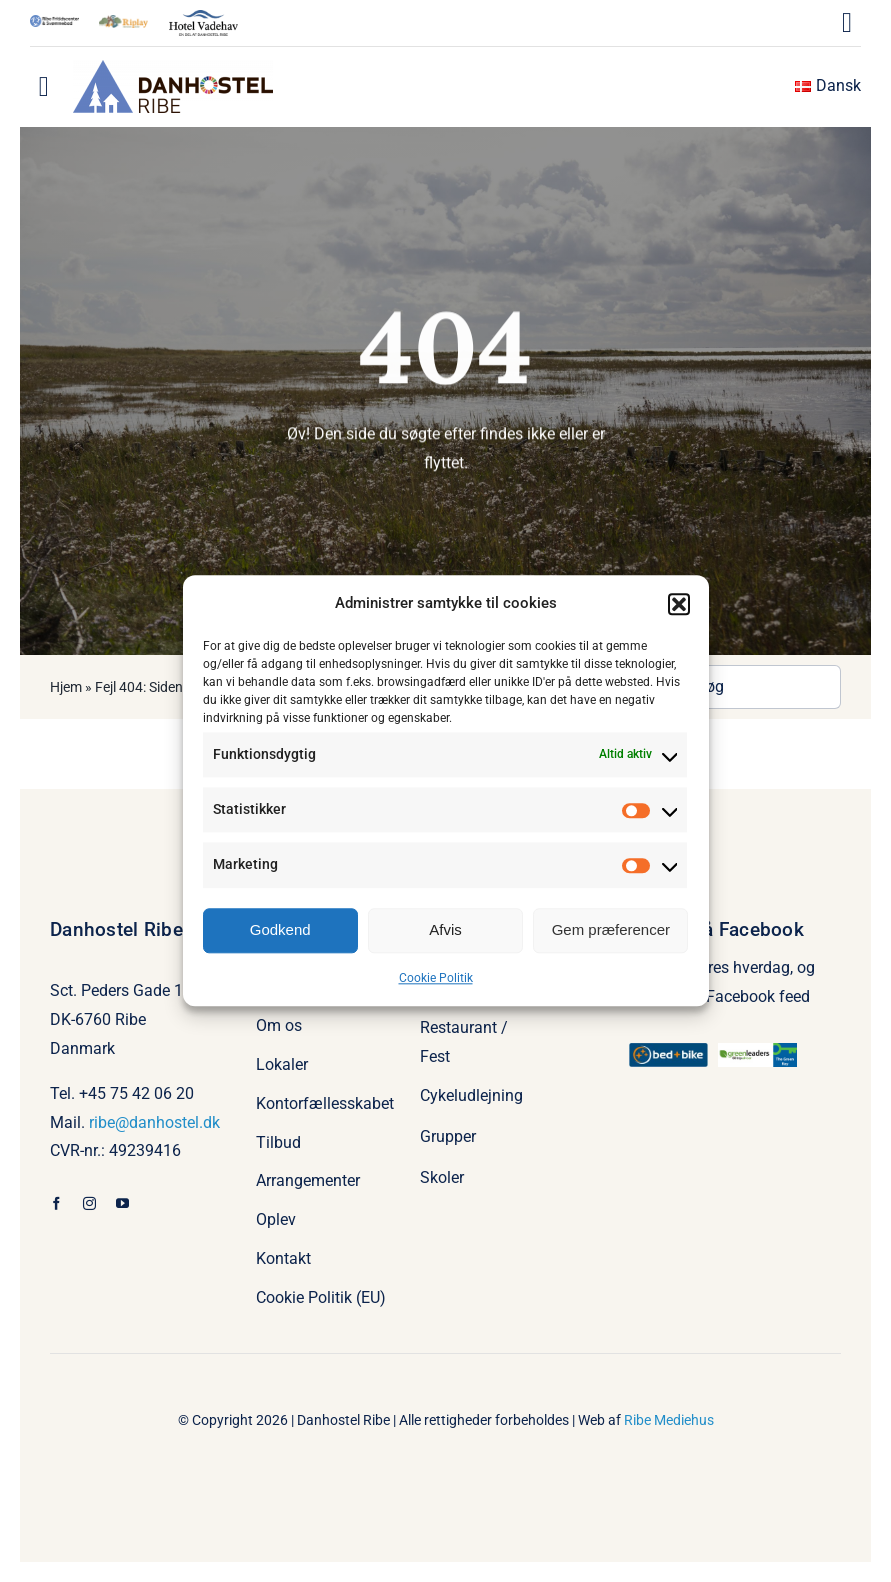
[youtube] (122, 1203)
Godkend (280, 929)
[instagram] (89, 1203)
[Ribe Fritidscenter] (54, 22)
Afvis (445, 929)
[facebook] (56, 1203)
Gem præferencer (611, 929)
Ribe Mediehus (669, 1420)
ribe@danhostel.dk (154, 1122)
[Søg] (746, 687)
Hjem (66, 687)
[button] (679, 604)
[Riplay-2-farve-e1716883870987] (123, 22)
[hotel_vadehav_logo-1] (203, 17)
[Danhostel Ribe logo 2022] (173, 67)
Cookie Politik (436, 978)
